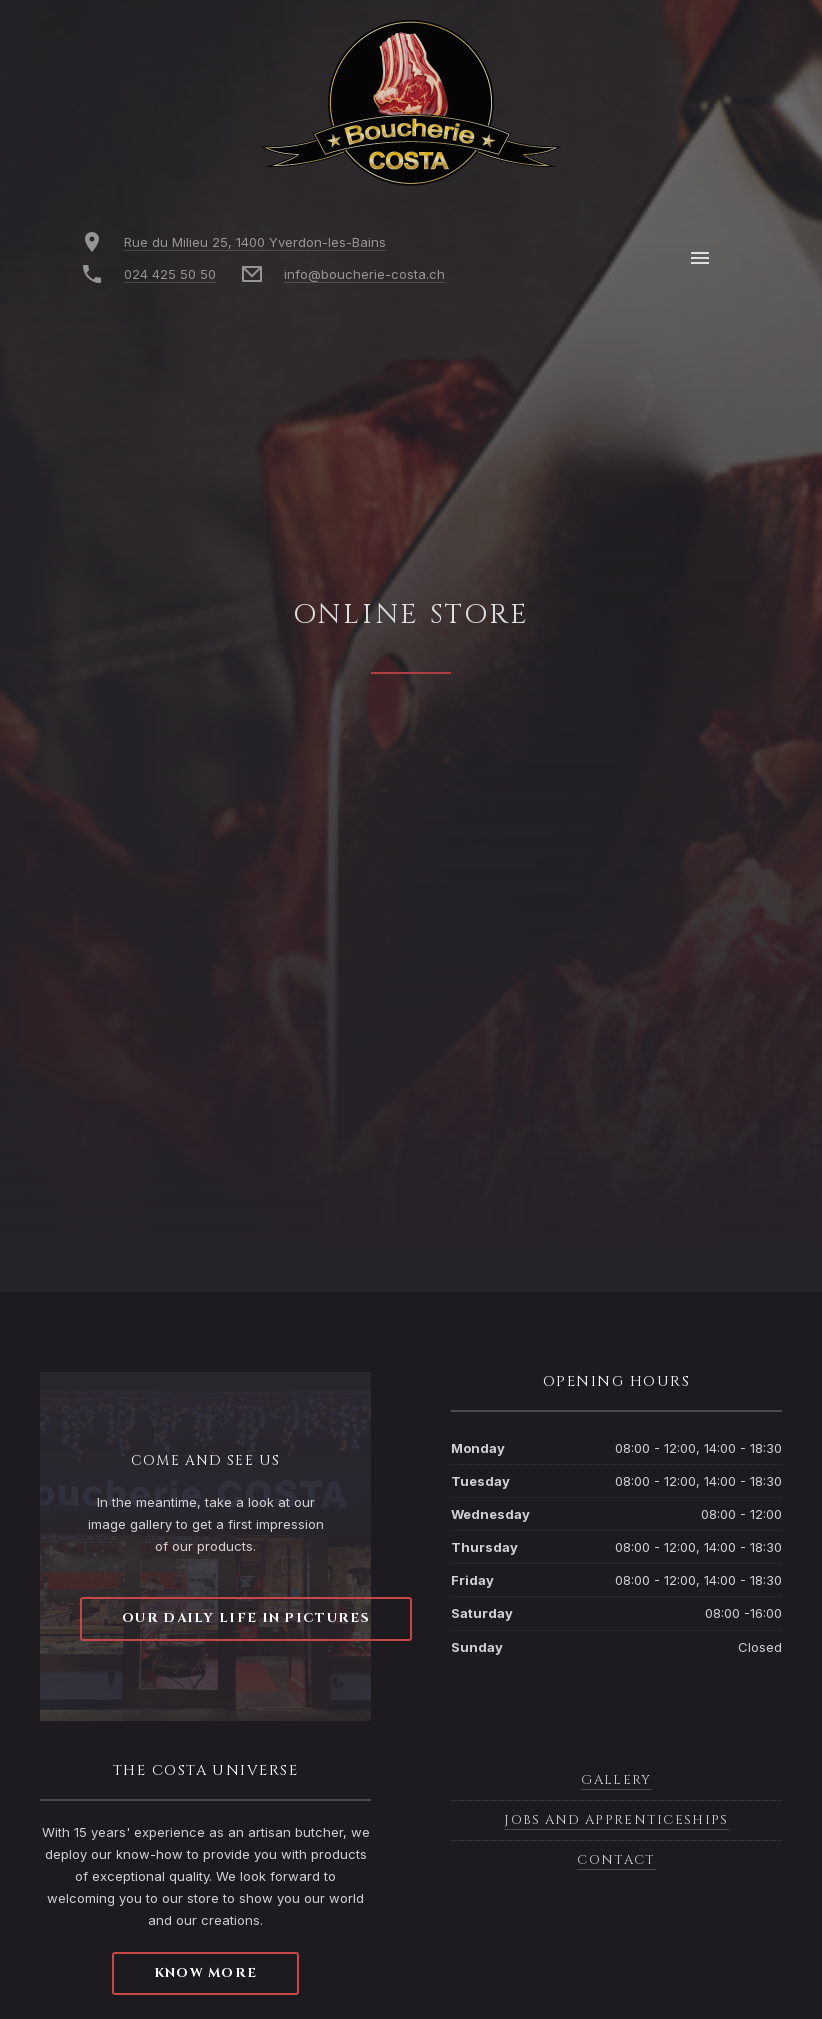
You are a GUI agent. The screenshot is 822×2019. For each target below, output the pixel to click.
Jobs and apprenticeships (616, 1820)
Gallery (616, 1780)
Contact (616, 1860)
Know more (206, 1973)
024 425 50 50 (170, 274)
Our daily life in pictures (246, 1618)
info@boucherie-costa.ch (364, 274)
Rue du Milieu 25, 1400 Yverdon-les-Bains (255, 242)
